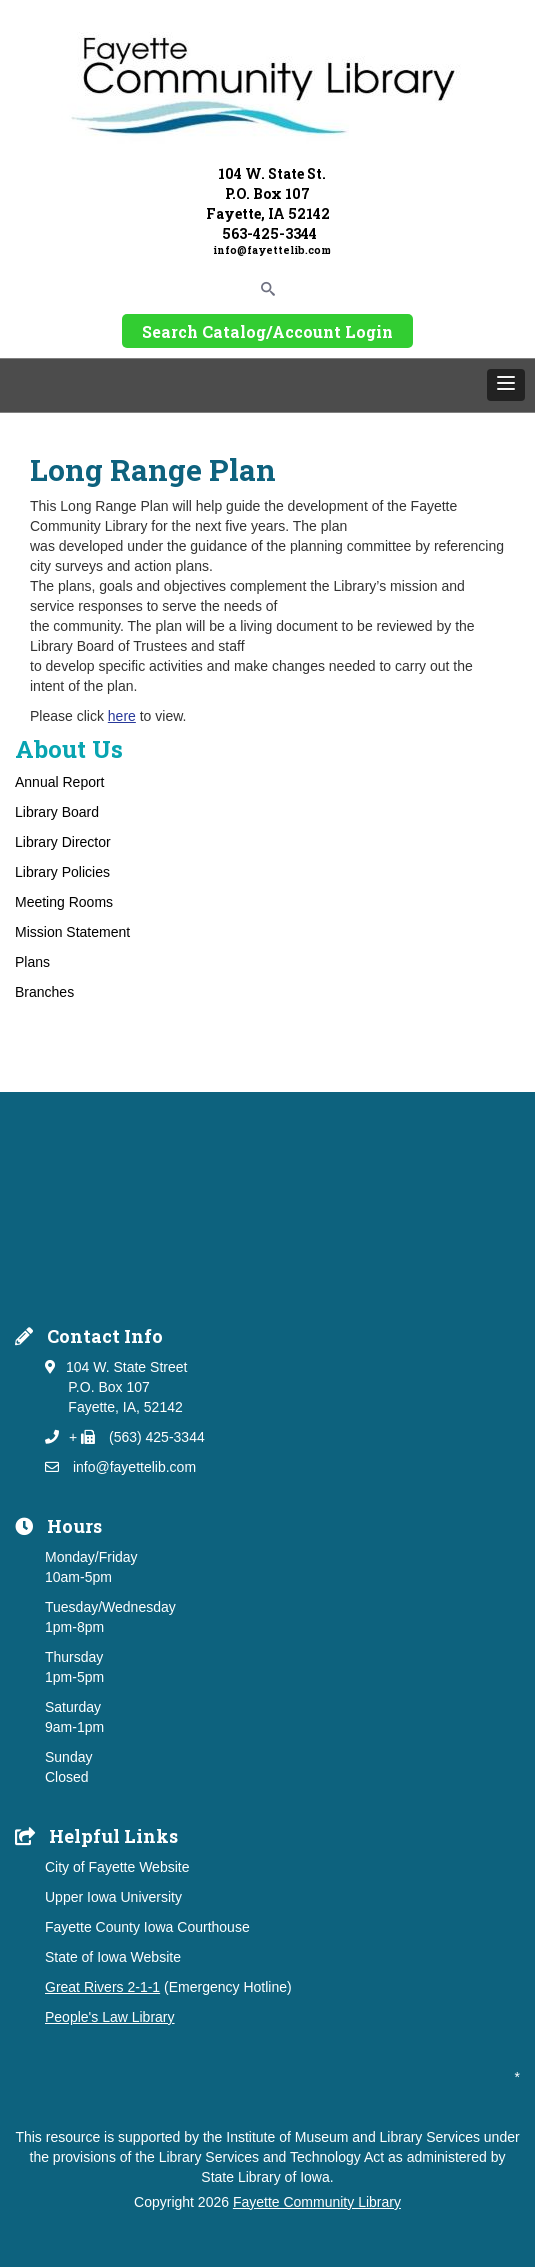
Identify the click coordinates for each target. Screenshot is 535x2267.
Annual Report (60, 782)
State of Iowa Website (113, 1957)
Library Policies (62, 872)
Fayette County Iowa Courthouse (147, 1927)
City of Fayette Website (117, 1867)
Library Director (63, 842)
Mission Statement (72, 932)
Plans (32, 962)
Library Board (57, 812)
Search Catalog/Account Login (267, 331)
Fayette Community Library (317, 2202)
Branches (44, 992)
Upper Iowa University (113, 1897)
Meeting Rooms (64, 902)
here (122, 716)
